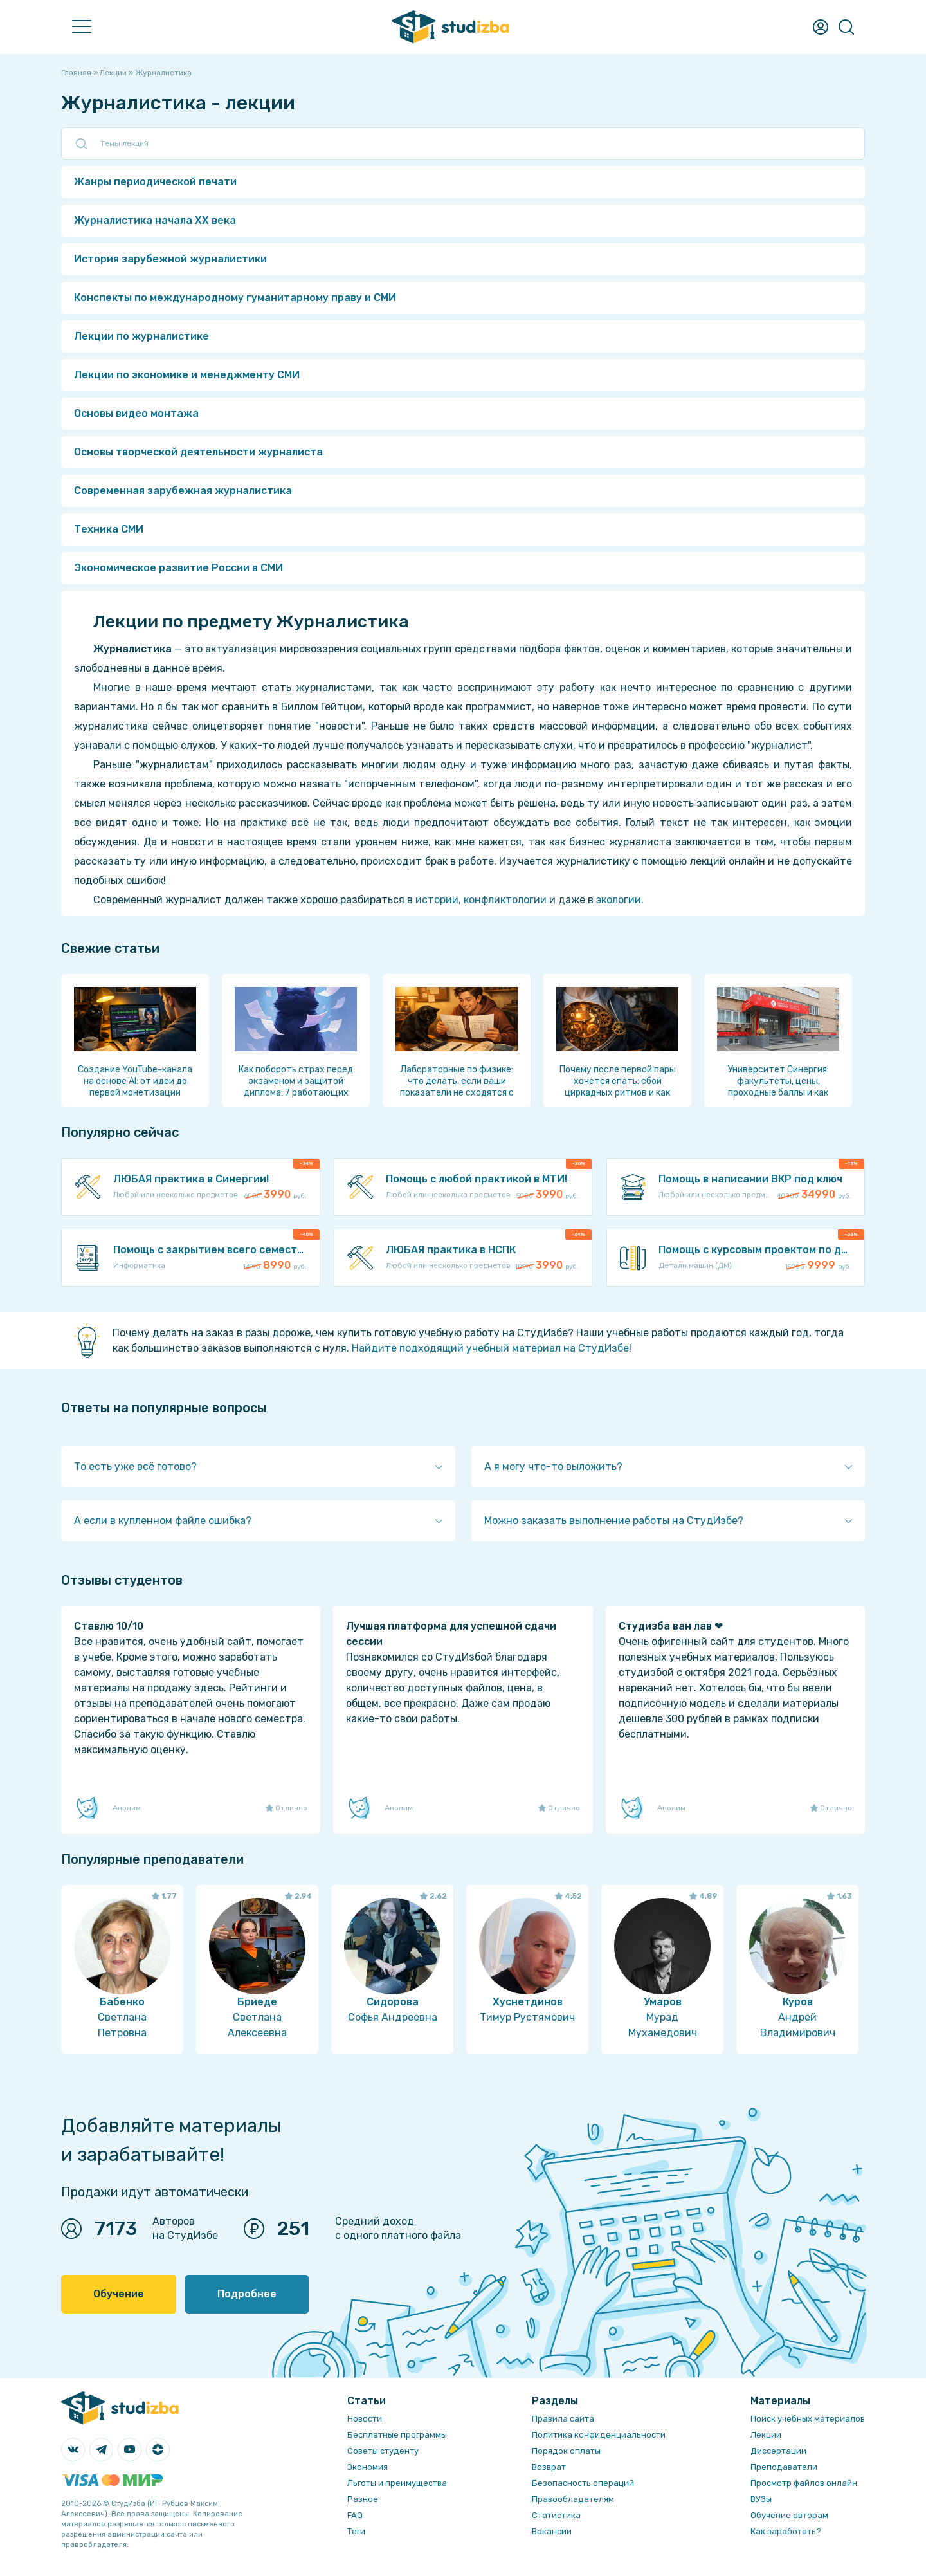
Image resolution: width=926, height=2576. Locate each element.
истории (436, 900)
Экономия (367, 2467)
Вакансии (552, 2531)
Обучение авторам (789, 2515)
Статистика (556, 2515)
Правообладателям (573, 2499)
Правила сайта (563, 2419)
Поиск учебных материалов (807, 2419)
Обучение (118, 2294)
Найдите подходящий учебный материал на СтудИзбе (490, 1348)
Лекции (765, 2435)
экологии (618, 900)
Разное (362, 2499)
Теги (356, 2531)
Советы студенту (383, 2451)
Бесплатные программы (397, 2435)
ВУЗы (761, 2499)
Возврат (549, 2467)
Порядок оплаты (566, 2451)
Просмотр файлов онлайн (803, 2483)
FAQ (355, 2515)
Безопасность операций (583, 2483)
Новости (364, 2419)
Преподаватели (783, 2467)
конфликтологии (505, 900)
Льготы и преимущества (397, 2483)
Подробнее (247, 2294)
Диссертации (778, 2451)
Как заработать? (785, 2531)
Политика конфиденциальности (599, 2435)
